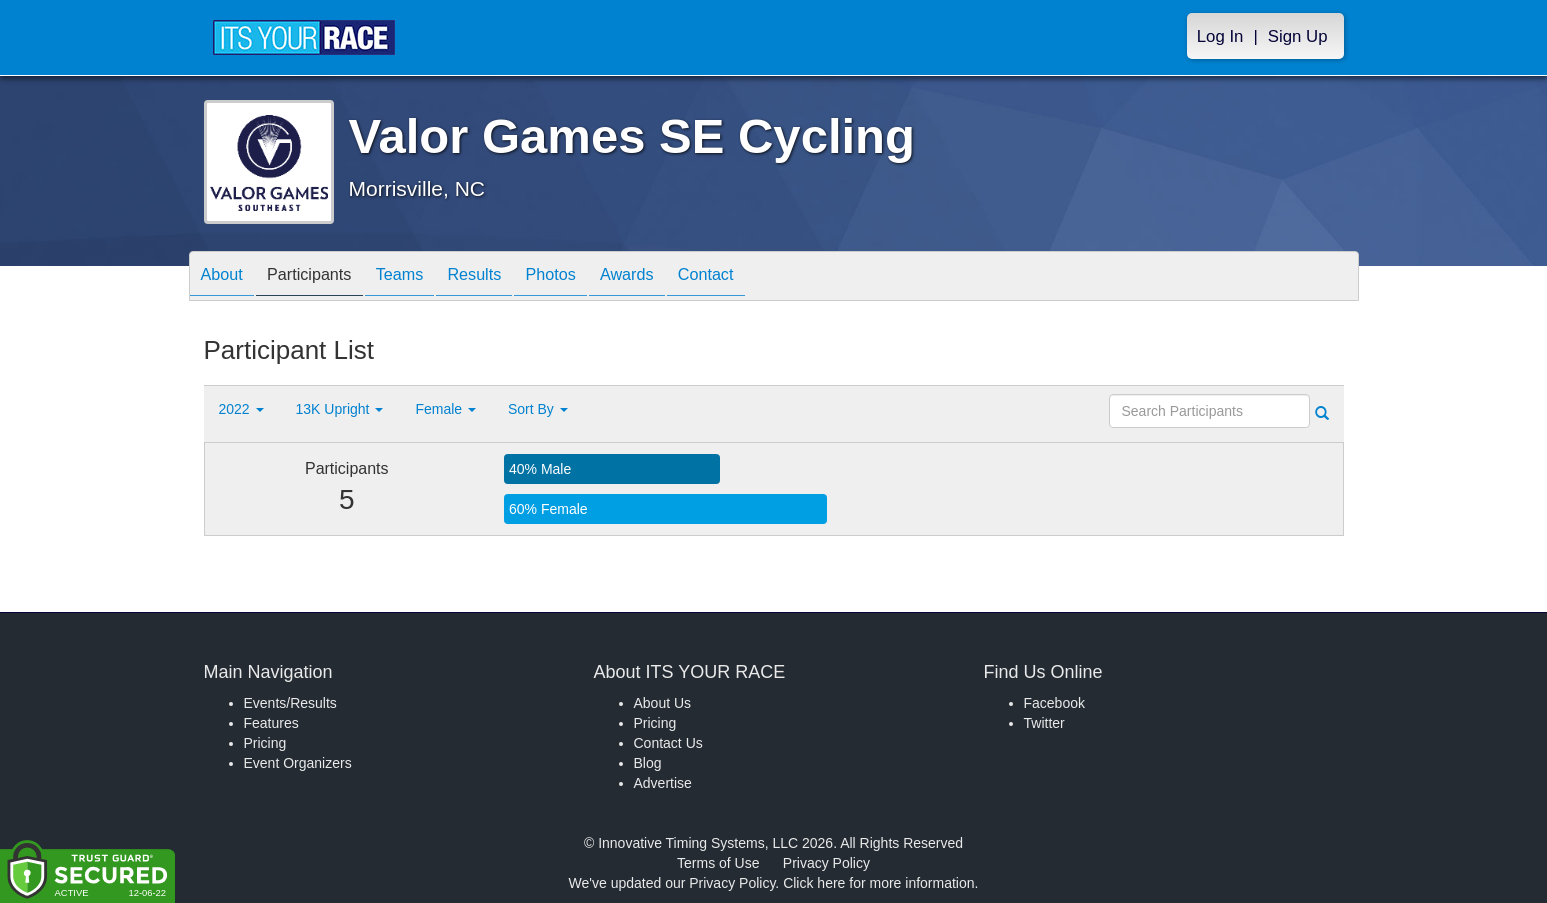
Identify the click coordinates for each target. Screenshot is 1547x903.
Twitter (1044, 723)
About (227, 277)
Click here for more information (878, 883)
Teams (424, 277)
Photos (595, 277)
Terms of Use (718, 863)
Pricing (265, 743)
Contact (770, 277)
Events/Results (290, 703)
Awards (682, 277)
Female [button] (445, 409)
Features (271, 723)
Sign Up (1298, 36)
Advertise (663, 783)
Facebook (1054, 703)
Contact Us (668, 743)
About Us (663, 703)
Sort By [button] (538, 409)
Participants (324, 277)
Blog (648, 763)
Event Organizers (298, 763)
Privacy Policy (826, 863)
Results (509, 277)
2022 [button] (241, 409)
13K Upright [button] (340, 409)
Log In (1220, 36)
